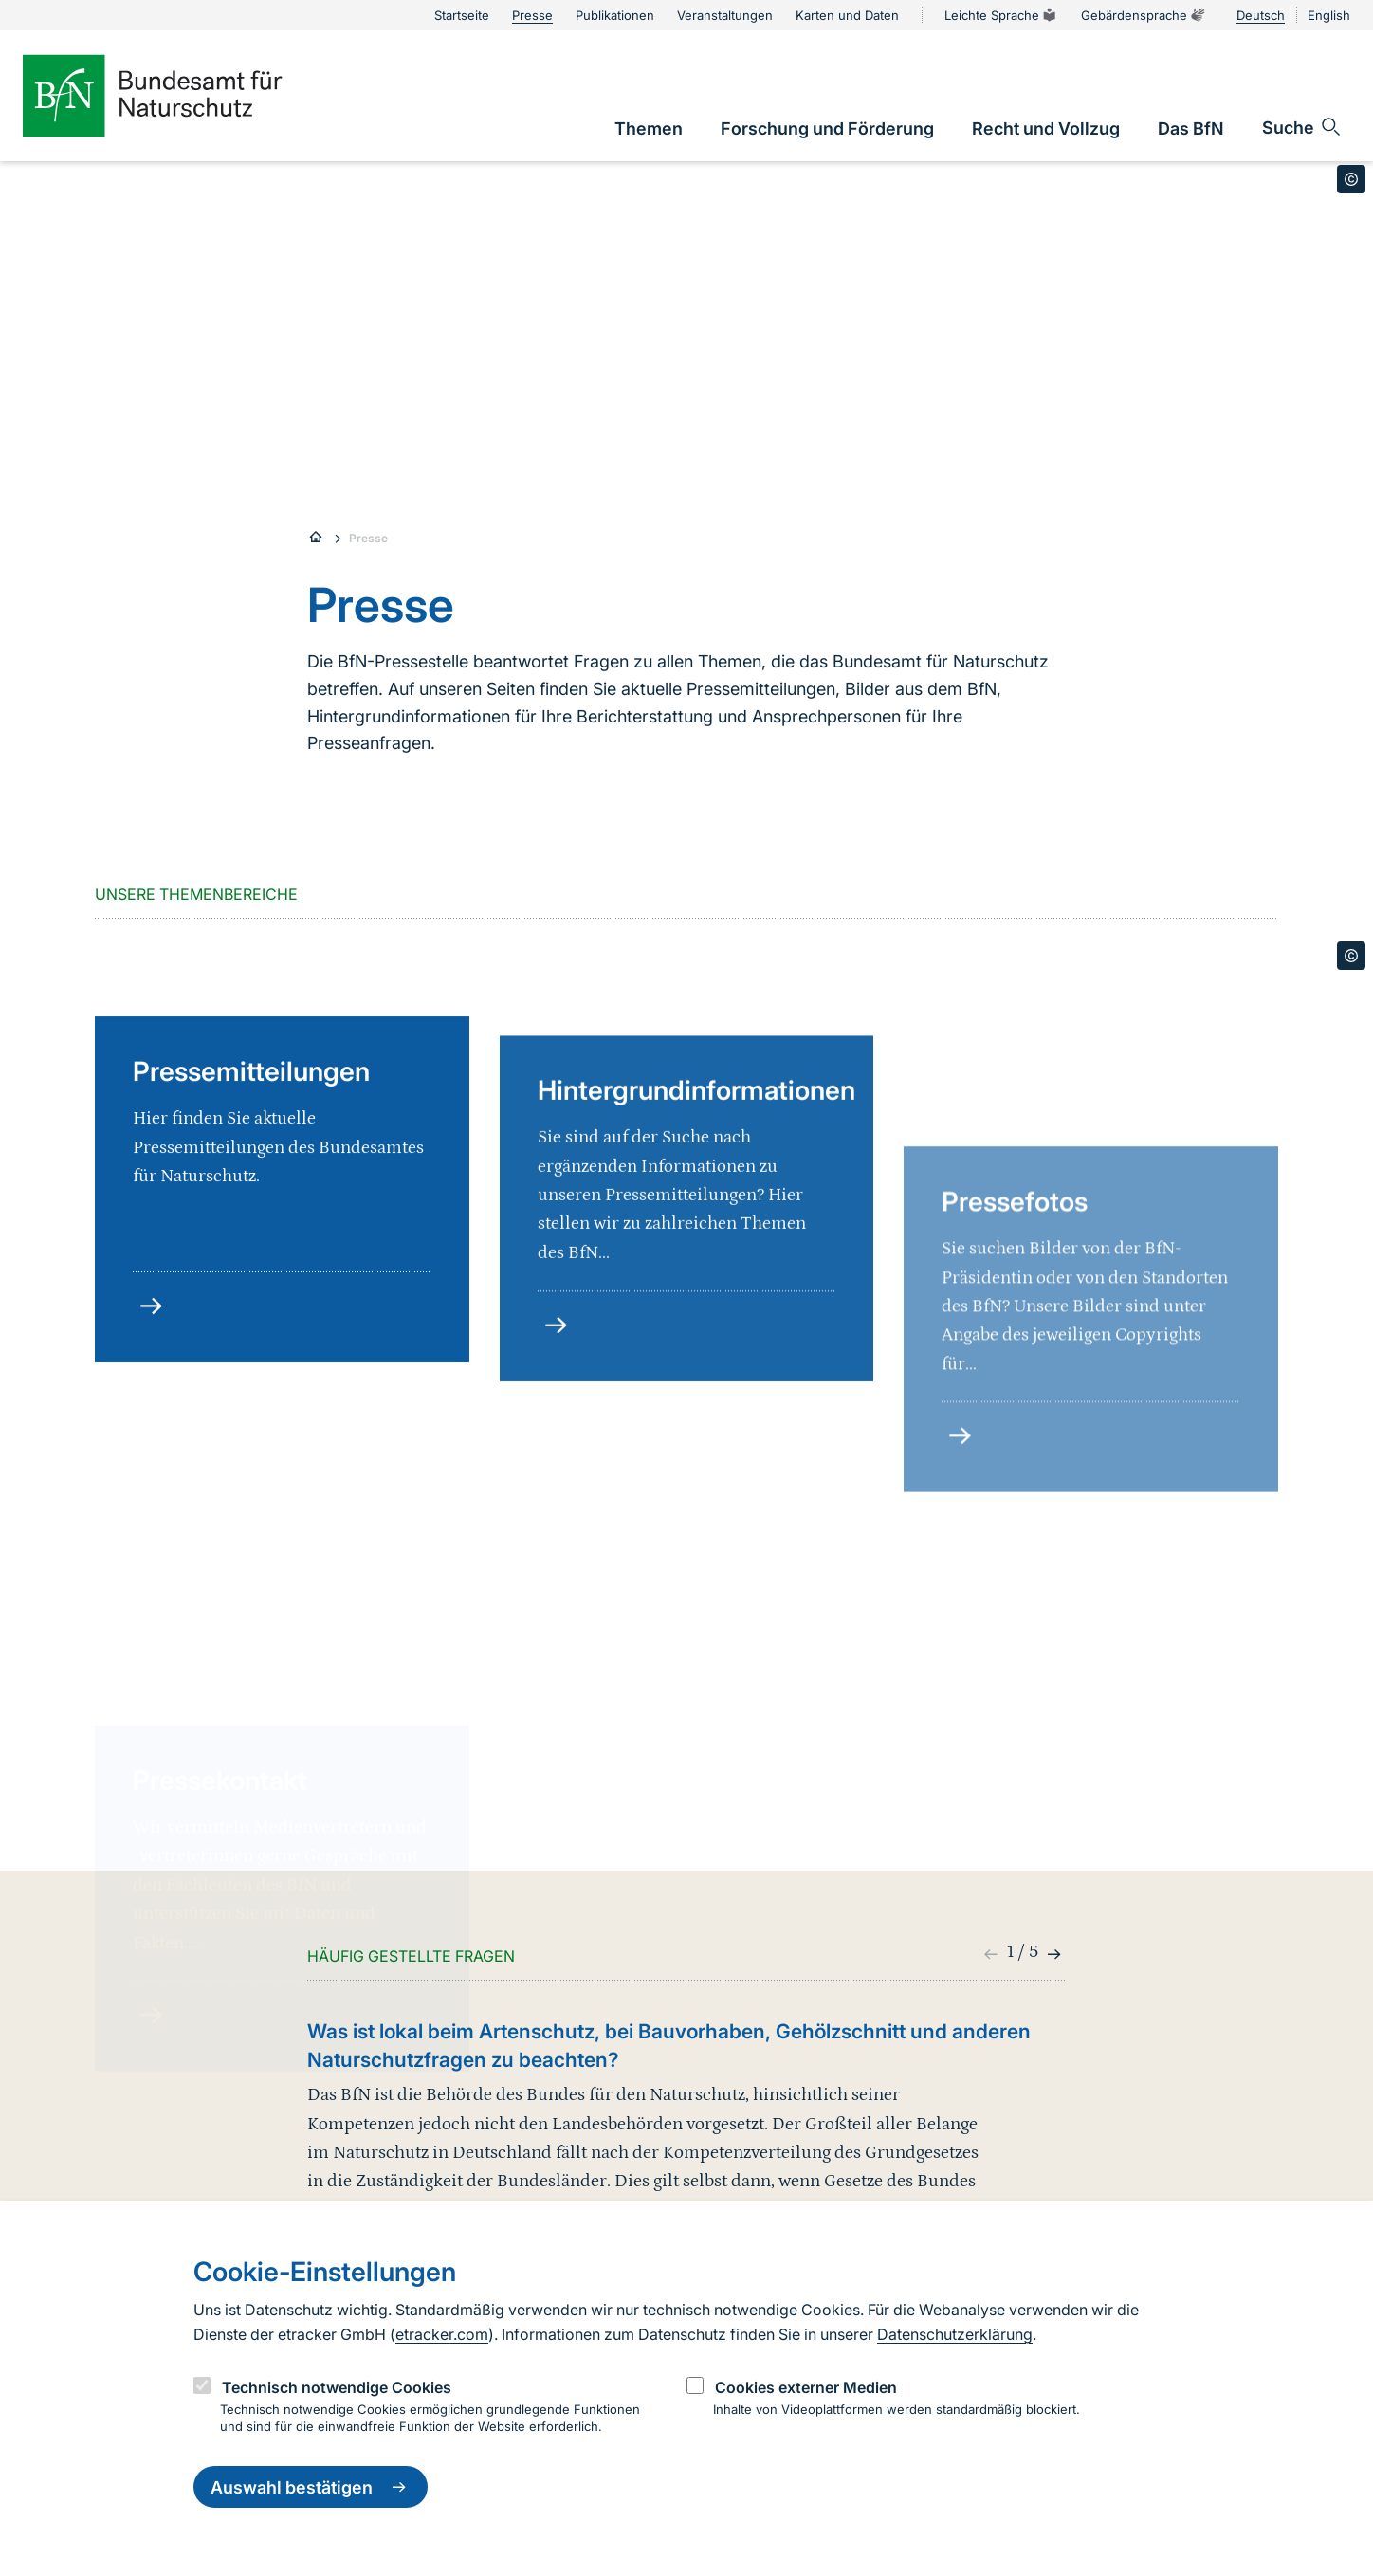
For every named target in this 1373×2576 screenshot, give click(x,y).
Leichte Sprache (1001, 15)
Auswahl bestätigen (311, 2487)
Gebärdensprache (1143, 15)
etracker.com (441, 2334)
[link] (648, 128)
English (1329, 15)
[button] (1052, 1954)
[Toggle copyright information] (1351, 179)
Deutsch (1260, 15)
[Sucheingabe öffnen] (1302, 127)
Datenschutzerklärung (955, 2334)
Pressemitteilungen (251, 1231)
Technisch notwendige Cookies (336, 2387)
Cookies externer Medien (806, 2387)
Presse (368, 538)
